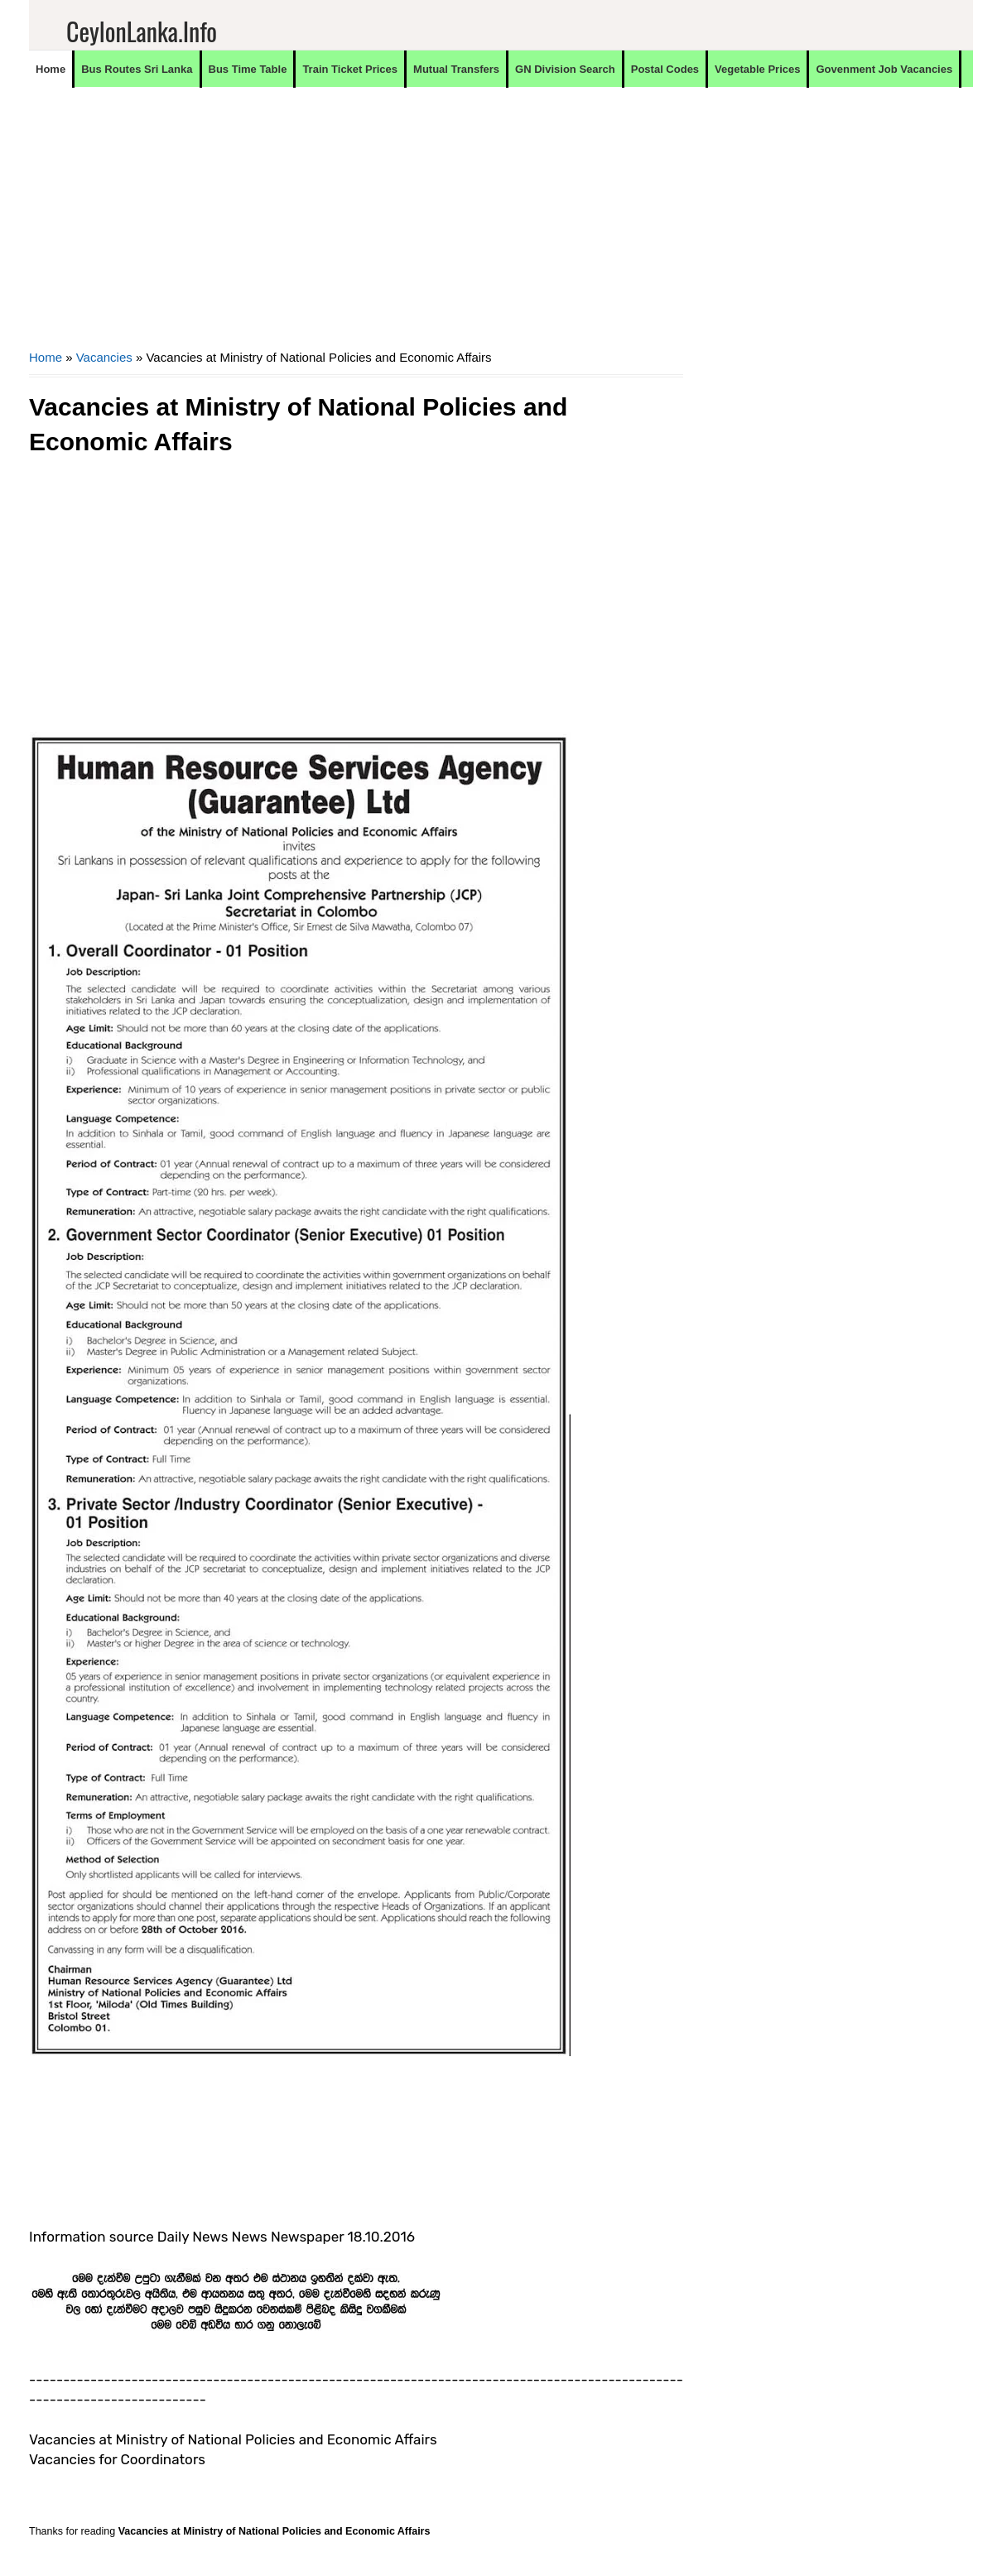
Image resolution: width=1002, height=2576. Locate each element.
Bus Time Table (248, 69)
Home (50, 69)
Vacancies (104, 357)
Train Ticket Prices (349, 69)
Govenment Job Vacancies (884, 69)
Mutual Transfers (456, 69)
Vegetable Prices (757, 69)
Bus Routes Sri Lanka (136, 69)
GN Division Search (565, 69)
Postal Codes (665, 69)
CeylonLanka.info (141, 31)
